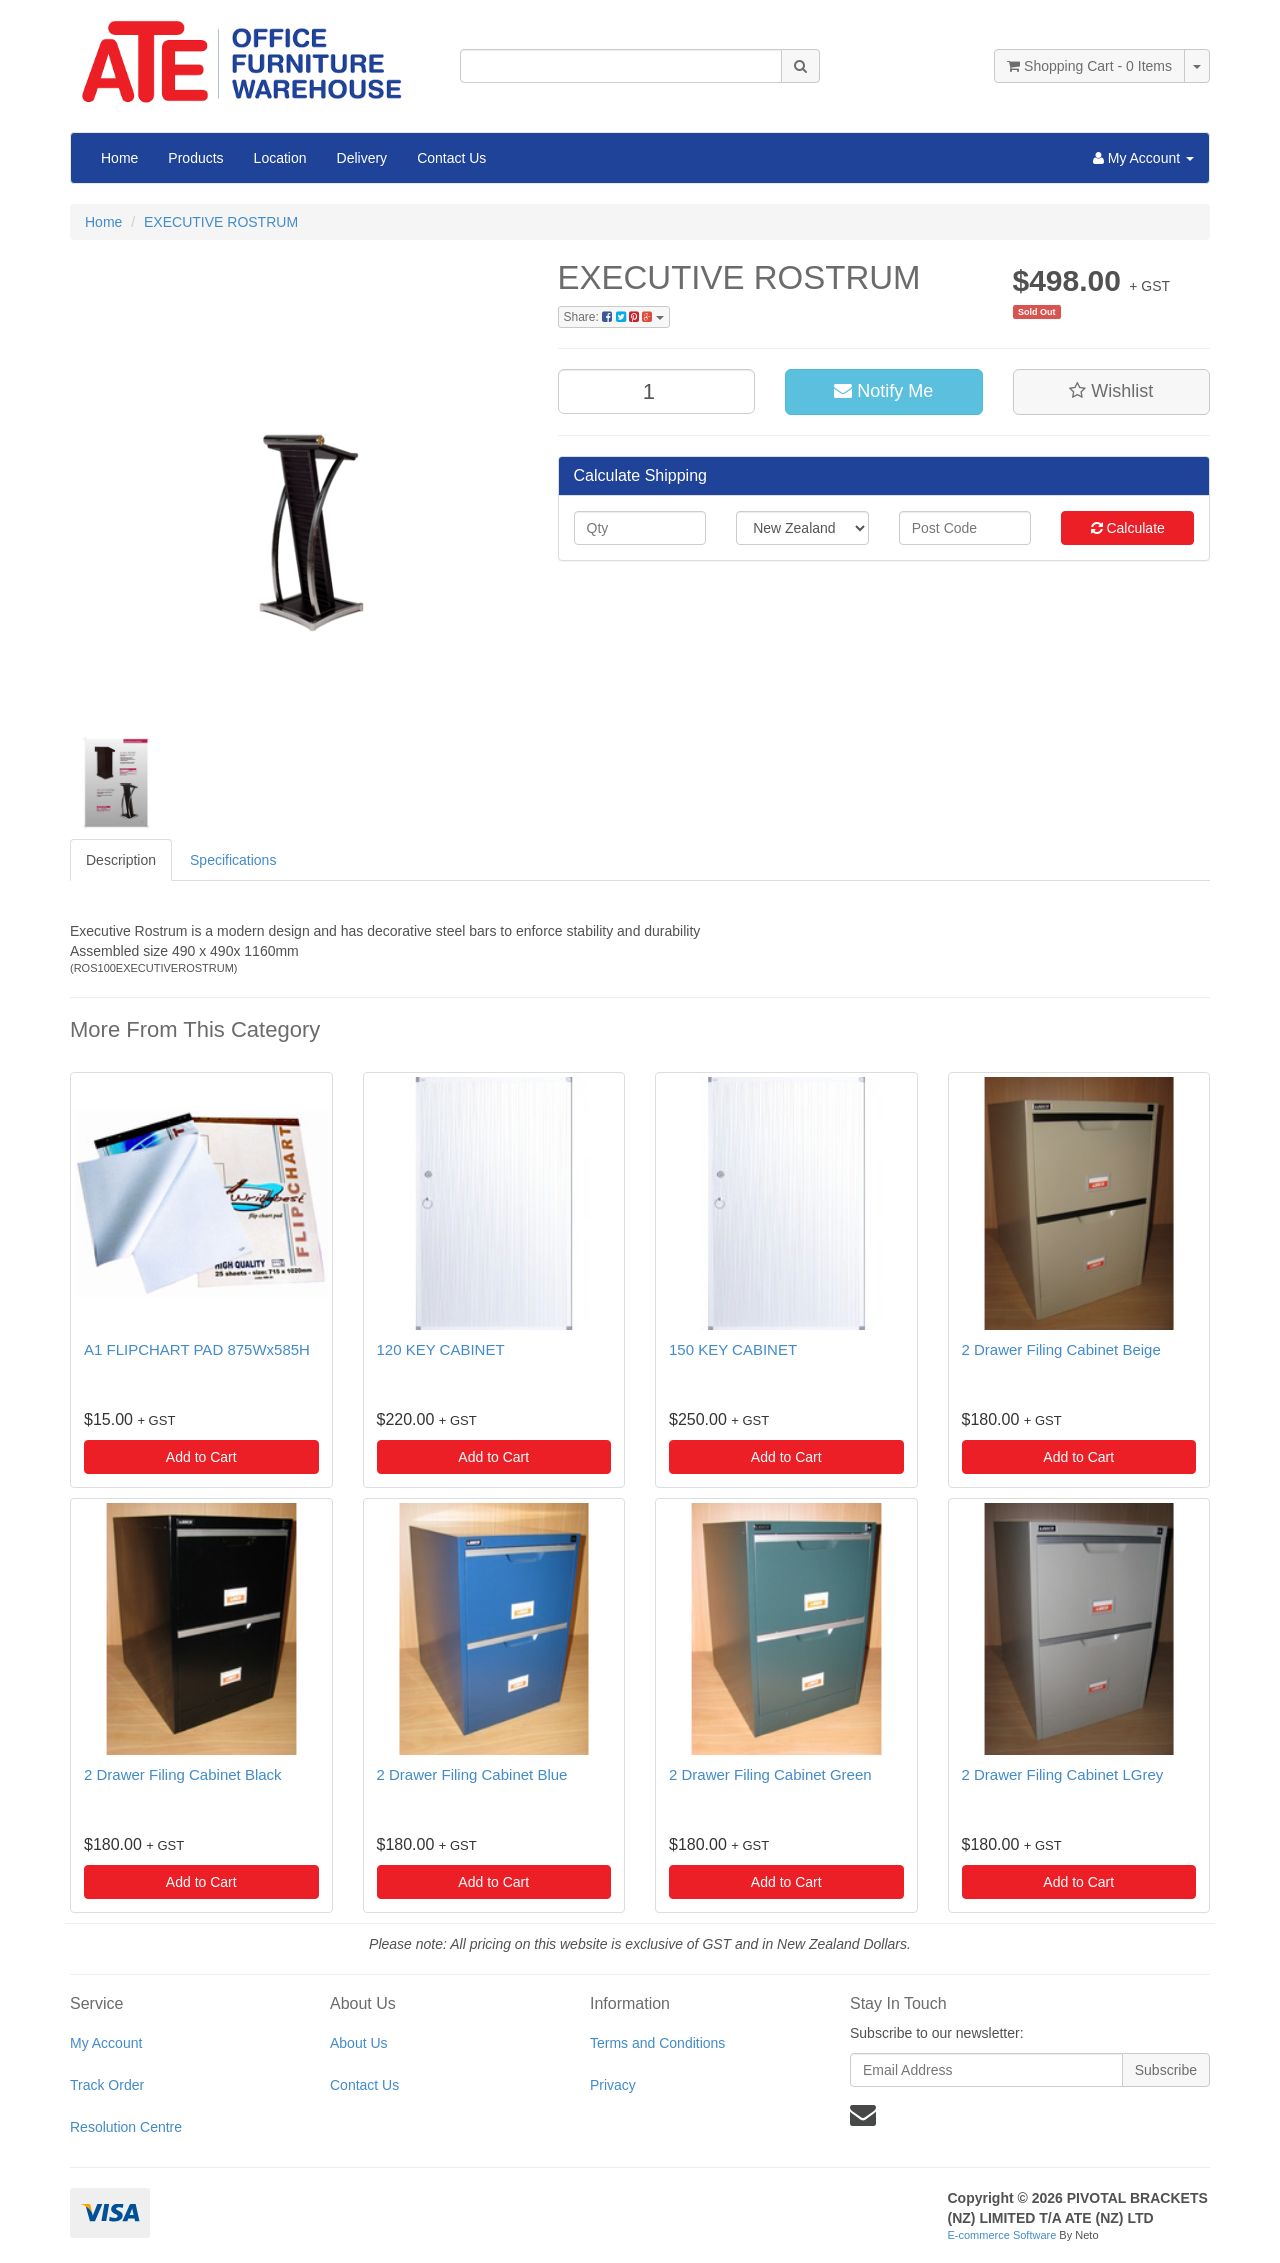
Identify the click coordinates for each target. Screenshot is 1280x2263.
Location (280, 158)
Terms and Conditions (657, 2043)
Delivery (362, 158)
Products (195, 158)
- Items (1089, 66)
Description (121, 860)
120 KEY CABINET (441, 1349)
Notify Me (883, 391)
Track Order (107, 2085)
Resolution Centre (126, 2127)
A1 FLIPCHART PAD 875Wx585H (197, 1349)
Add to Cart (201, 1457)
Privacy (613, 2085)
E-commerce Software (1002, 2235)
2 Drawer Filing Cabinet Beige (1061, 1349)
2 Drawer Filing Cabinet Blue (472, 1774)
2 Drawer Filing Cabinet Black (183, 1774)
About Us (359, 2043)
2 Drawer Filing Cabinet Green (770, 1774)
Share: (614, 317)
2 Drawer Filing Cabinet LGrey (1063, 1774)
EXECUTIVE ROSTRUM (221, 222)
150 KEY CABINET (733, 1349)
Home (119, 158)
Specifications (233, 860)
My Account (106, 2043)
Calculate (1128, 528)
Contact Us (451, 158)
